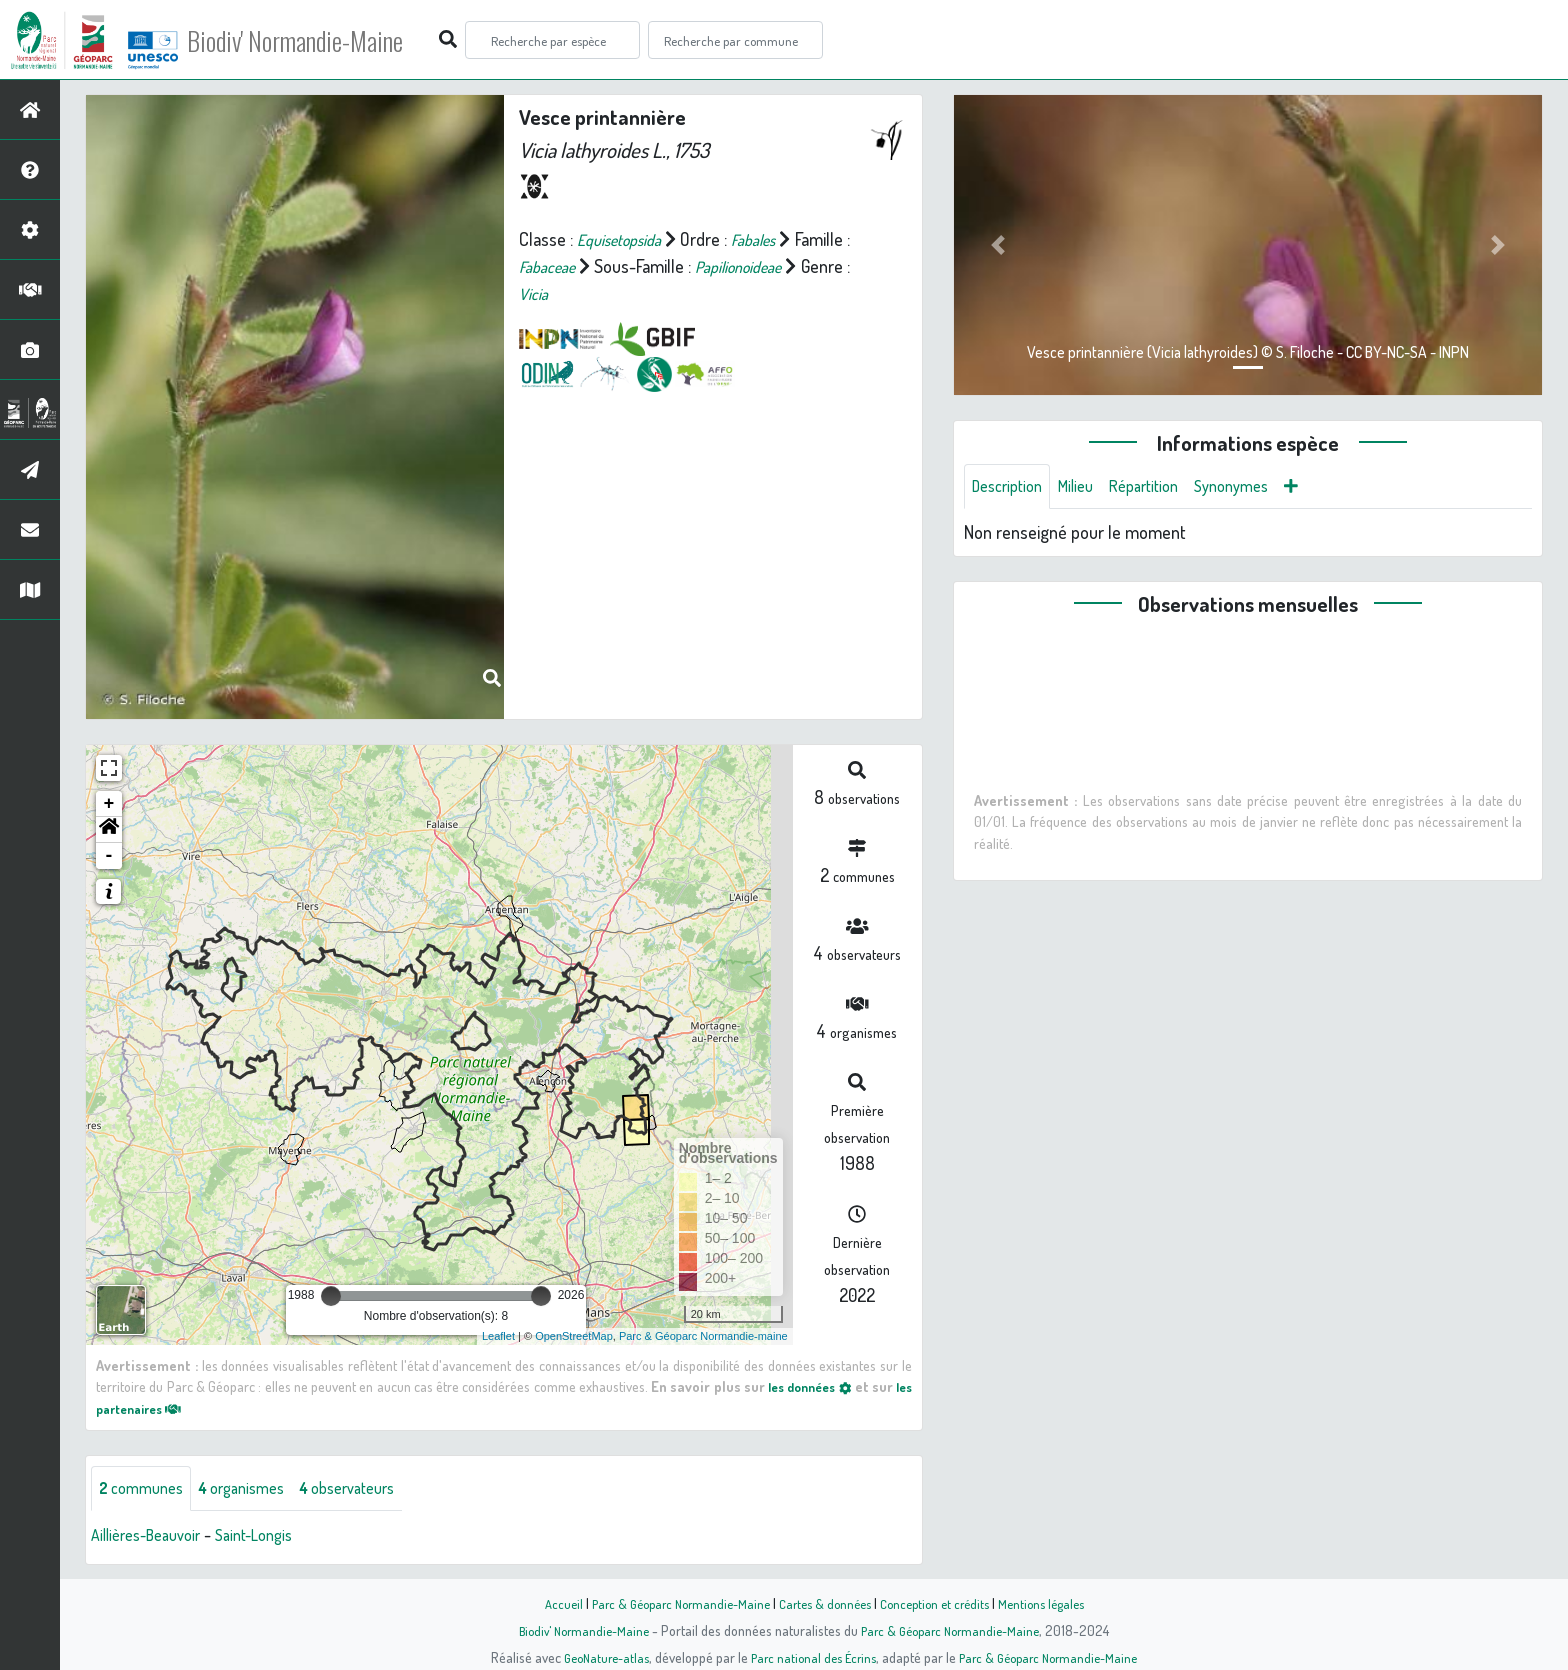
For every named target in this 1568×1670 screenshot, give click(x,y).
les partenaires (156, 1408)
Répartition (1163, 488)
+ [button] (109, 804)
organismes (257, 1490)
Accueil (545, 1603)
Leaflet (498, 1336)
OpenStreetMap (574, 1336)
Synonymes (1259, 488)
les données (822, 1386)
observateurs (376, 1490)
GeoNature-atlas (595, 1657)
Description (1012, 488)
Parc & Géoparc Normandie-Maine (670, 1603)
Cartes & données (824, 1603)
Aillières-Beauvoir (153, 1538)
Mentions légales (1056, 1603)
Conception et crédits (941, 1603)
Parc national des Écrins (811, 1657)
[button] (109, 830)
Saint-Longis (274, 1538)
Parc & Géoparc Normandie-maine (703, 1336)
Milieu (1088, 488)
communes (146, 1490)
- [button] (109, 856)
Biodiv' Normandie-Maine (328, 40)
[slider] (331, 1296)
